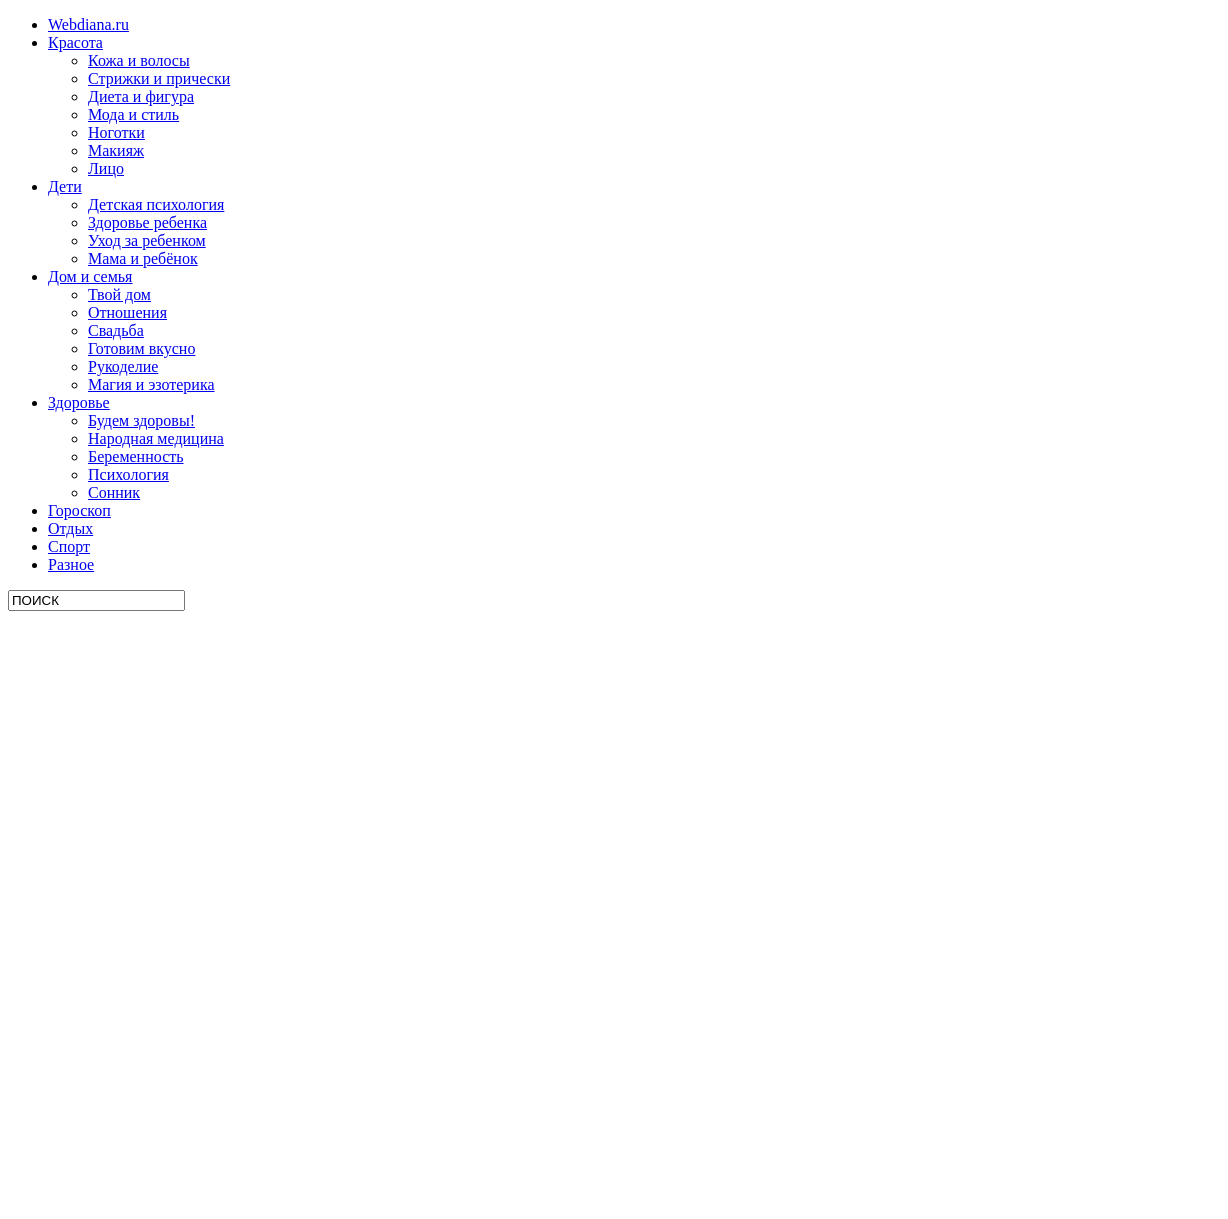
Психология (128, 474)
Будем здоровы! (141, 420)
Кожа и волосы (139, 60)
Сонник (114, 492)
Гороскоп (79, 510)
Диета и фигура (141, 96)
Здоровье (79, 402)
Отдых (70, 528)
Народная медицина (156, 438)
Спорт (69, 546)
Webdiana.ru (88, 24)
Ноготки (116, 132)
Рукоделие (123, 366)
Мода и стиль (133, 114)
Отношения (127, 312)
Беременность (136, 456)
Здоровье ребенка (147, 222)
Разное (71, 564)
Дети (65, 186)
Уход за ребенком (147, 240)
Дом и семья (90, 276)
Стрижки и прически (159, 78)
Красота (75, 42)
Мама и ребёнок (143, 258)
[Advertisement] (158, 911)
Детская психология (156, 204)
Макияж (116, 150)
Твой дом (119, 294)
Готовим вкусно (141, 348)
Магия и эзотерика (151, 384)
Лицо (106, 168)
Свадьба (116, 330)
